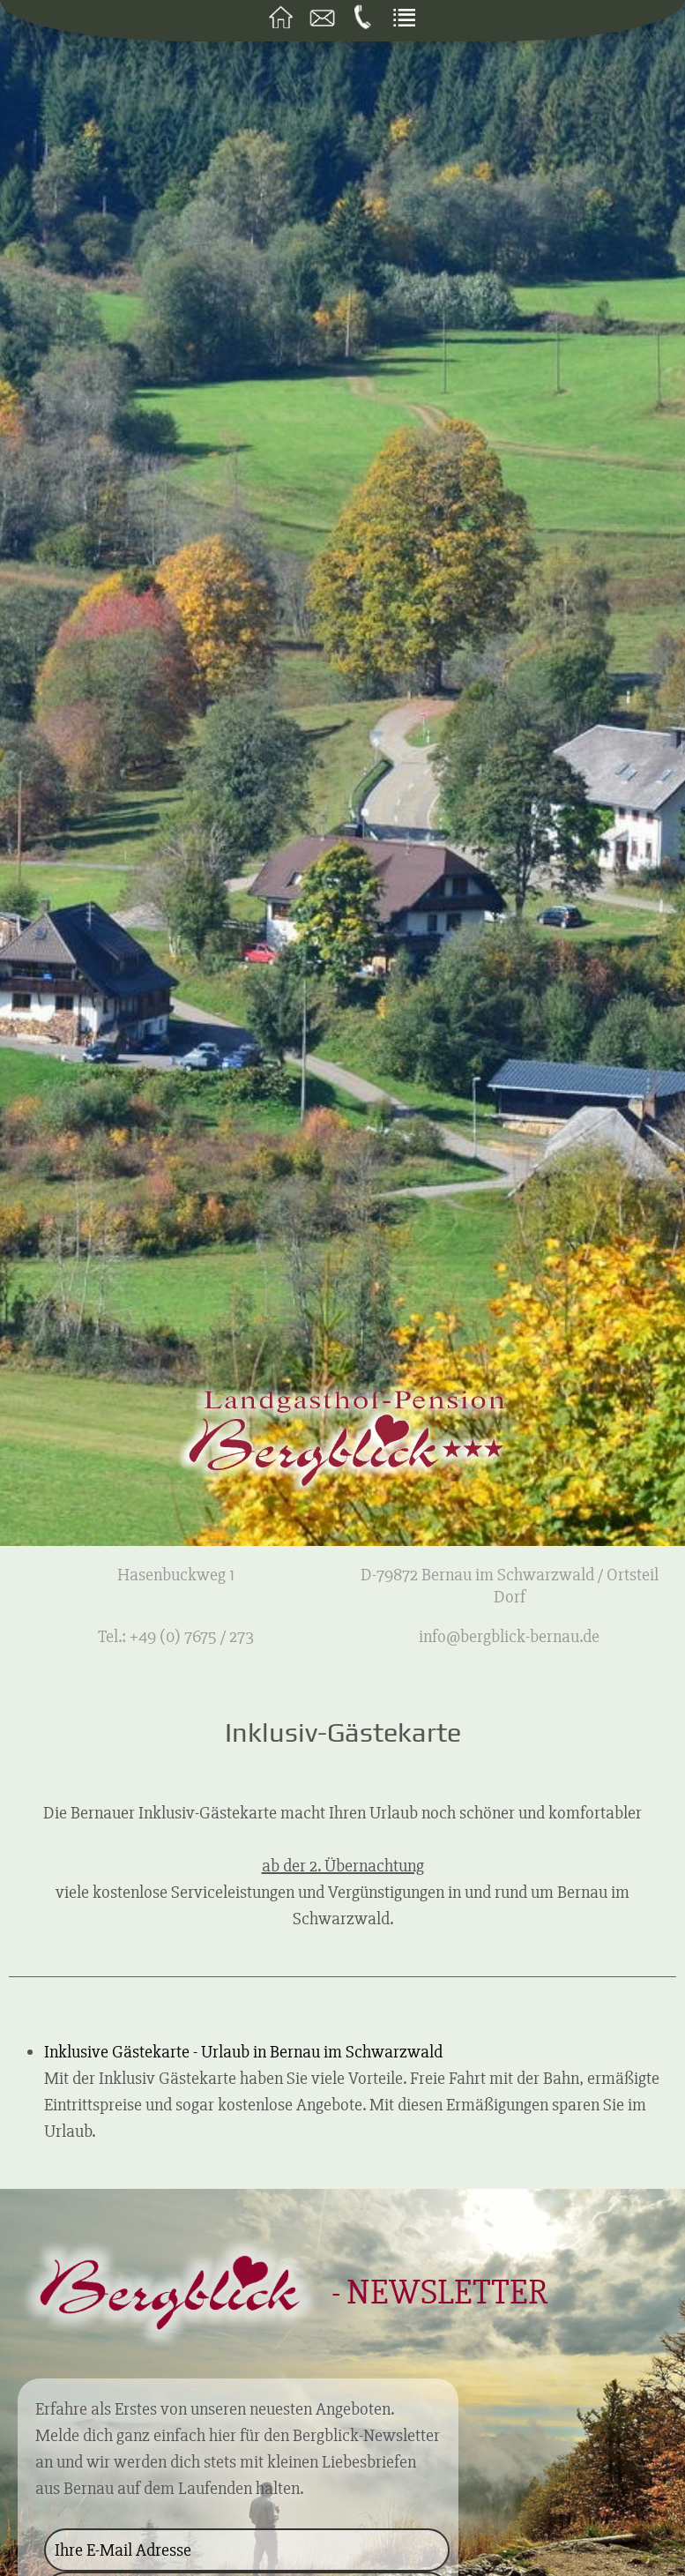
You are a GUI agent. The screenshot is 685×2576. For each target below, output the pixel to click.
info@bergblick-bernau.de (509, 1636)
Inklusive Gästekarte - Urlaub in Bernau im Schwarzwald (243, 2052)
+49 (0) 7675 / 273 (192, 1636)
